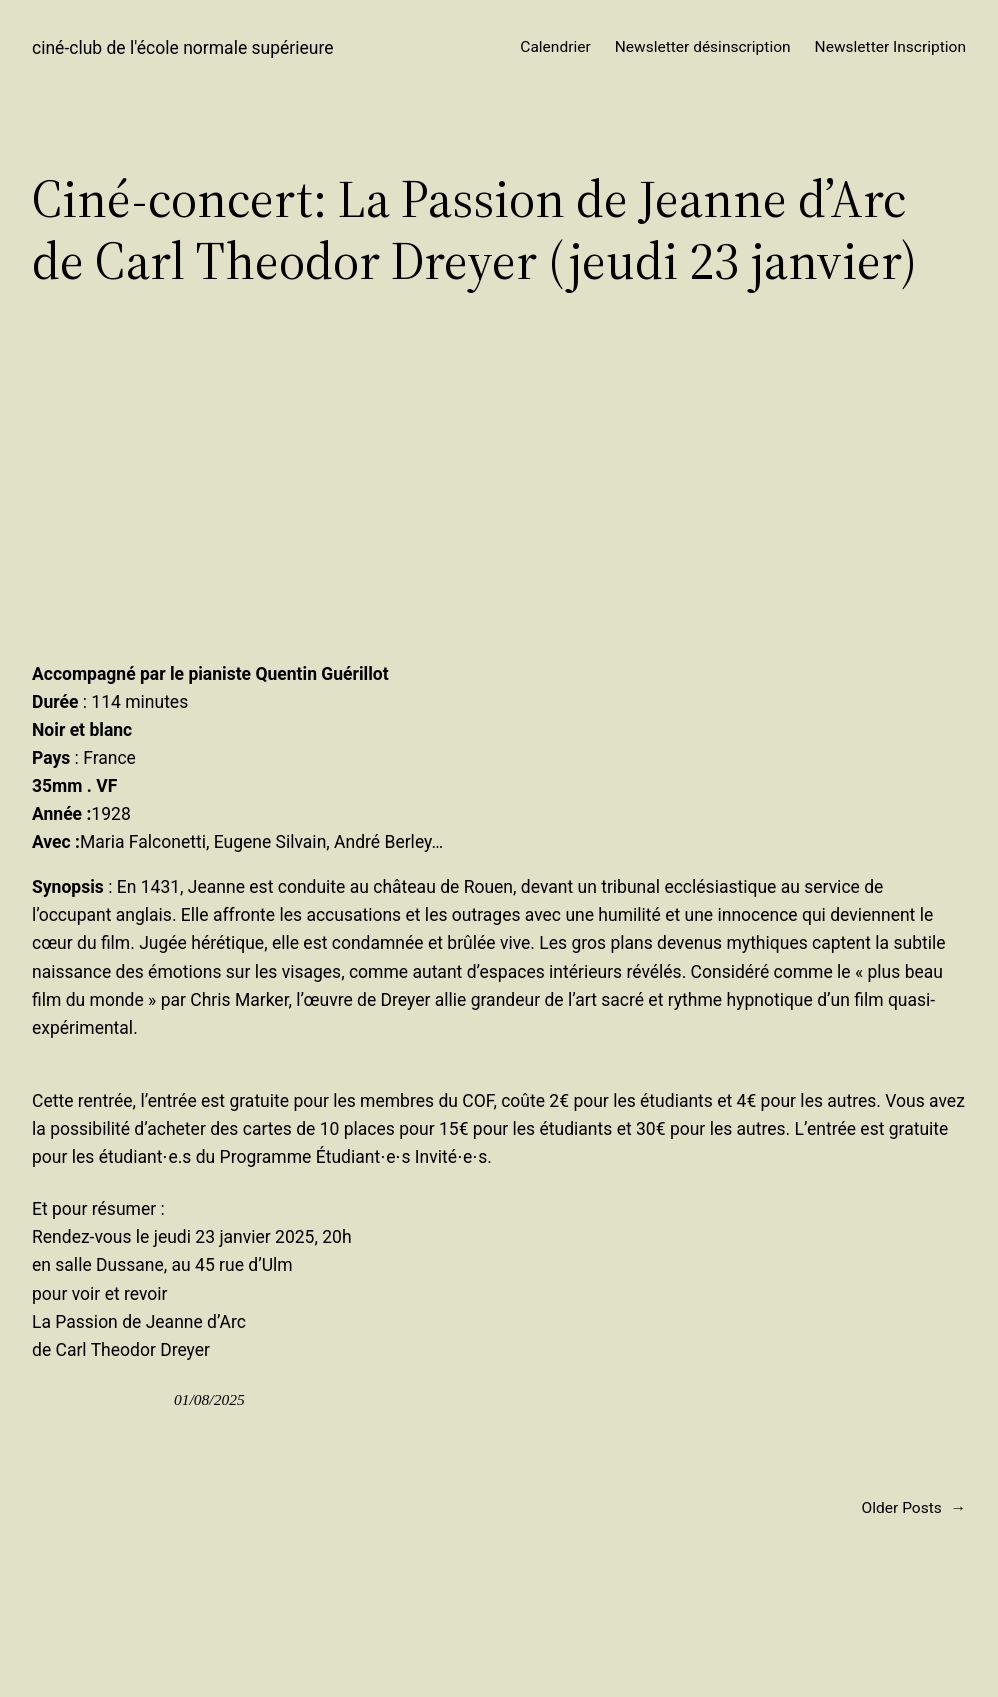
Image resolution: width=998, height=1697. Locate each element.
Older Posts (914, 1508)
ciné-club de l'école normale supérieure (183, 48)
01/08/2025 (209, 1399)
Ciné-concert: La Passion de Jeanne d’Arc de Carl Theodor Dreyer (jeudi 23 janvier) (474, 230)
